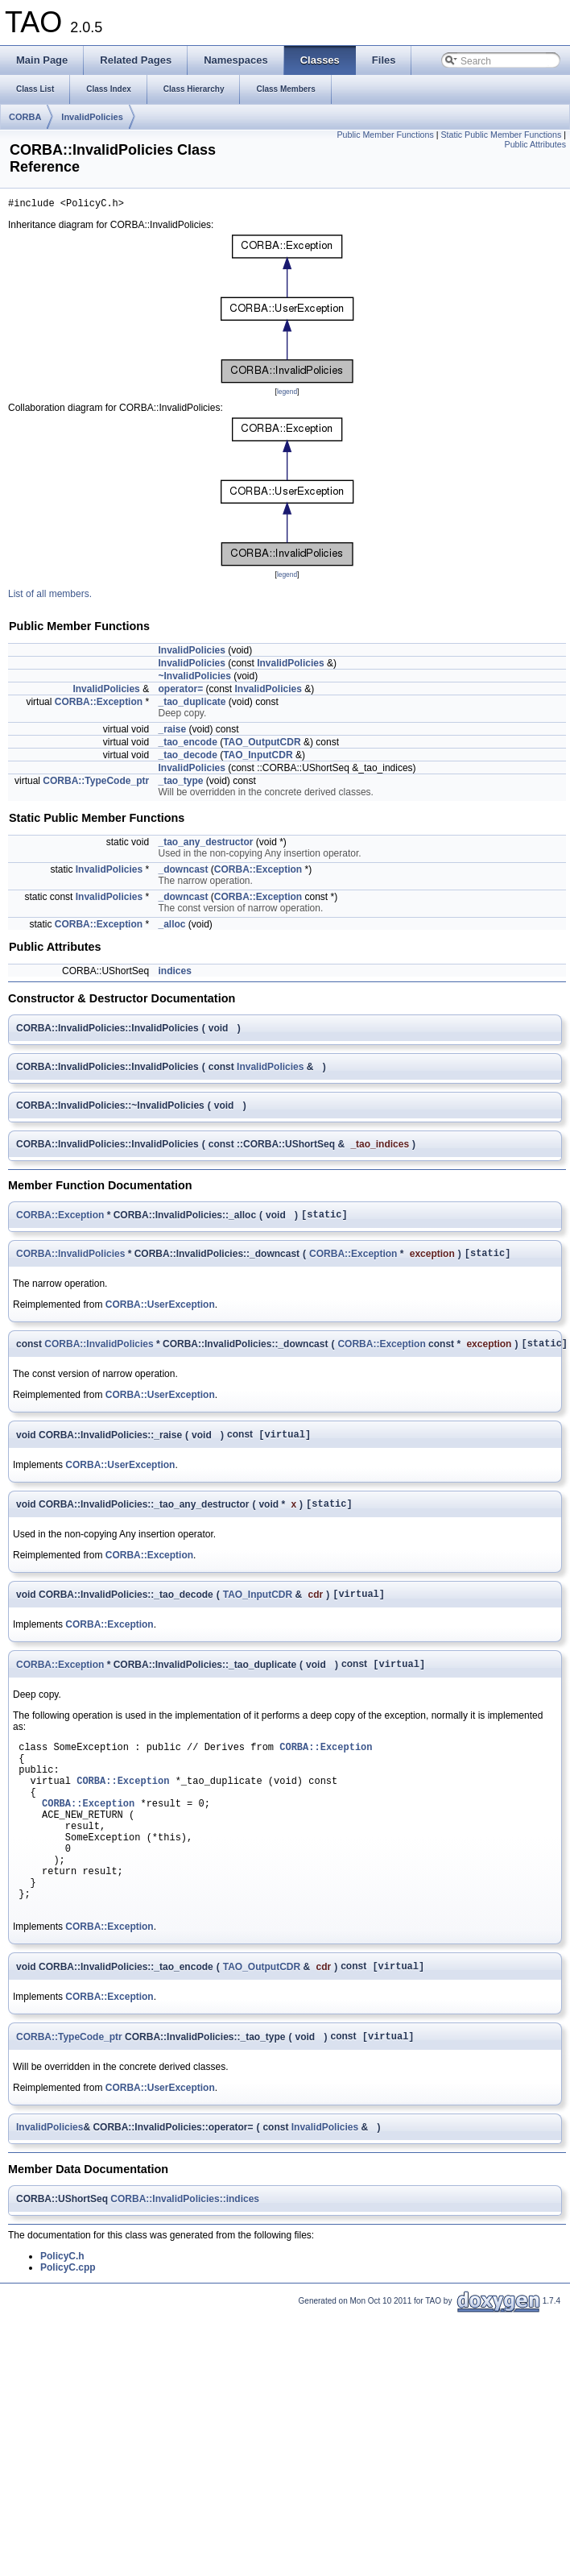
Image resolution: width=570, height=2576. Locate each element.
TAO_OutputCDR (261, 744)
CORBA (25, 117)
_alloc (171, 926)
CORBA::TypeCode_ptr (96, 783)
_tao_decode (187, 757)
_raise (172, 731)
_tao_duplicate (191, 704)
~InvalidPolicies (194, 678)
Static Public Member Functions (500, 134)
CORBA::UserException (160, 1311)
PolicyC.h (62, 2313)
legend (287, 394)
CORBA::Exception (98, 704)
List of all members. (50, 596)
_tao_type (180, 783)
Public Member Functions (385, 134)
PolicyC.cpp (68, 2324)
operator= (180, 691)
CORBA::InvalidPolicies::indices (184, 2256)
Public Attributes (535, 144)
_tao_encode (187, 744)
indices (174, 973)
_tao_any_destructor (205, 844)
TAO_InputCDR (257, 757)
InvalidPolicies (91, 117)
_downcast (183, 871)
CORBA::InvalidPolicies (70, 1260)
